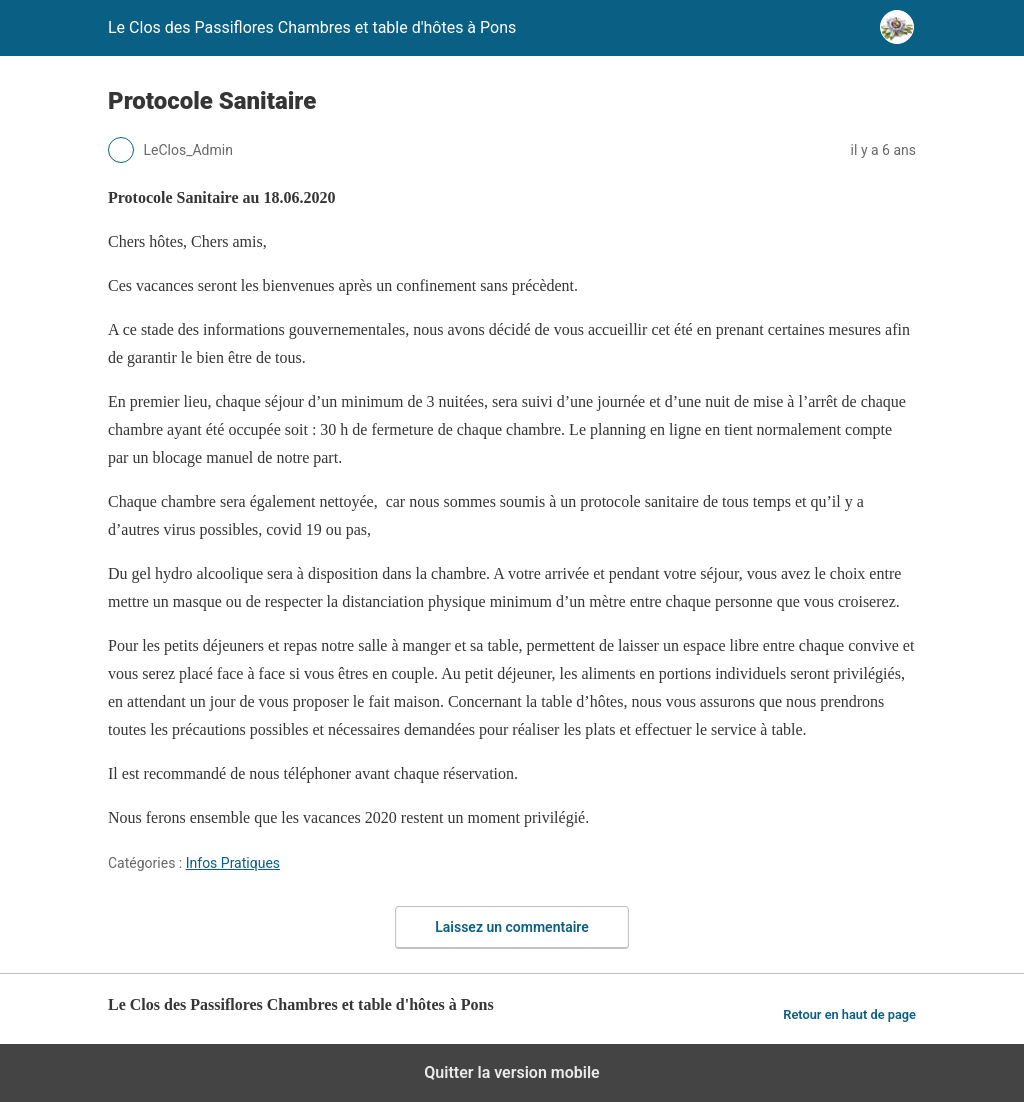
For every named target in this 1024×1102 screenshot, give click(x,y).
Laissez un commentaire (512, 927)
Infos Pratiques (233, 863)
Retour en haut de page (849, 1014)
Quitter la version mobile (511, 1072)
